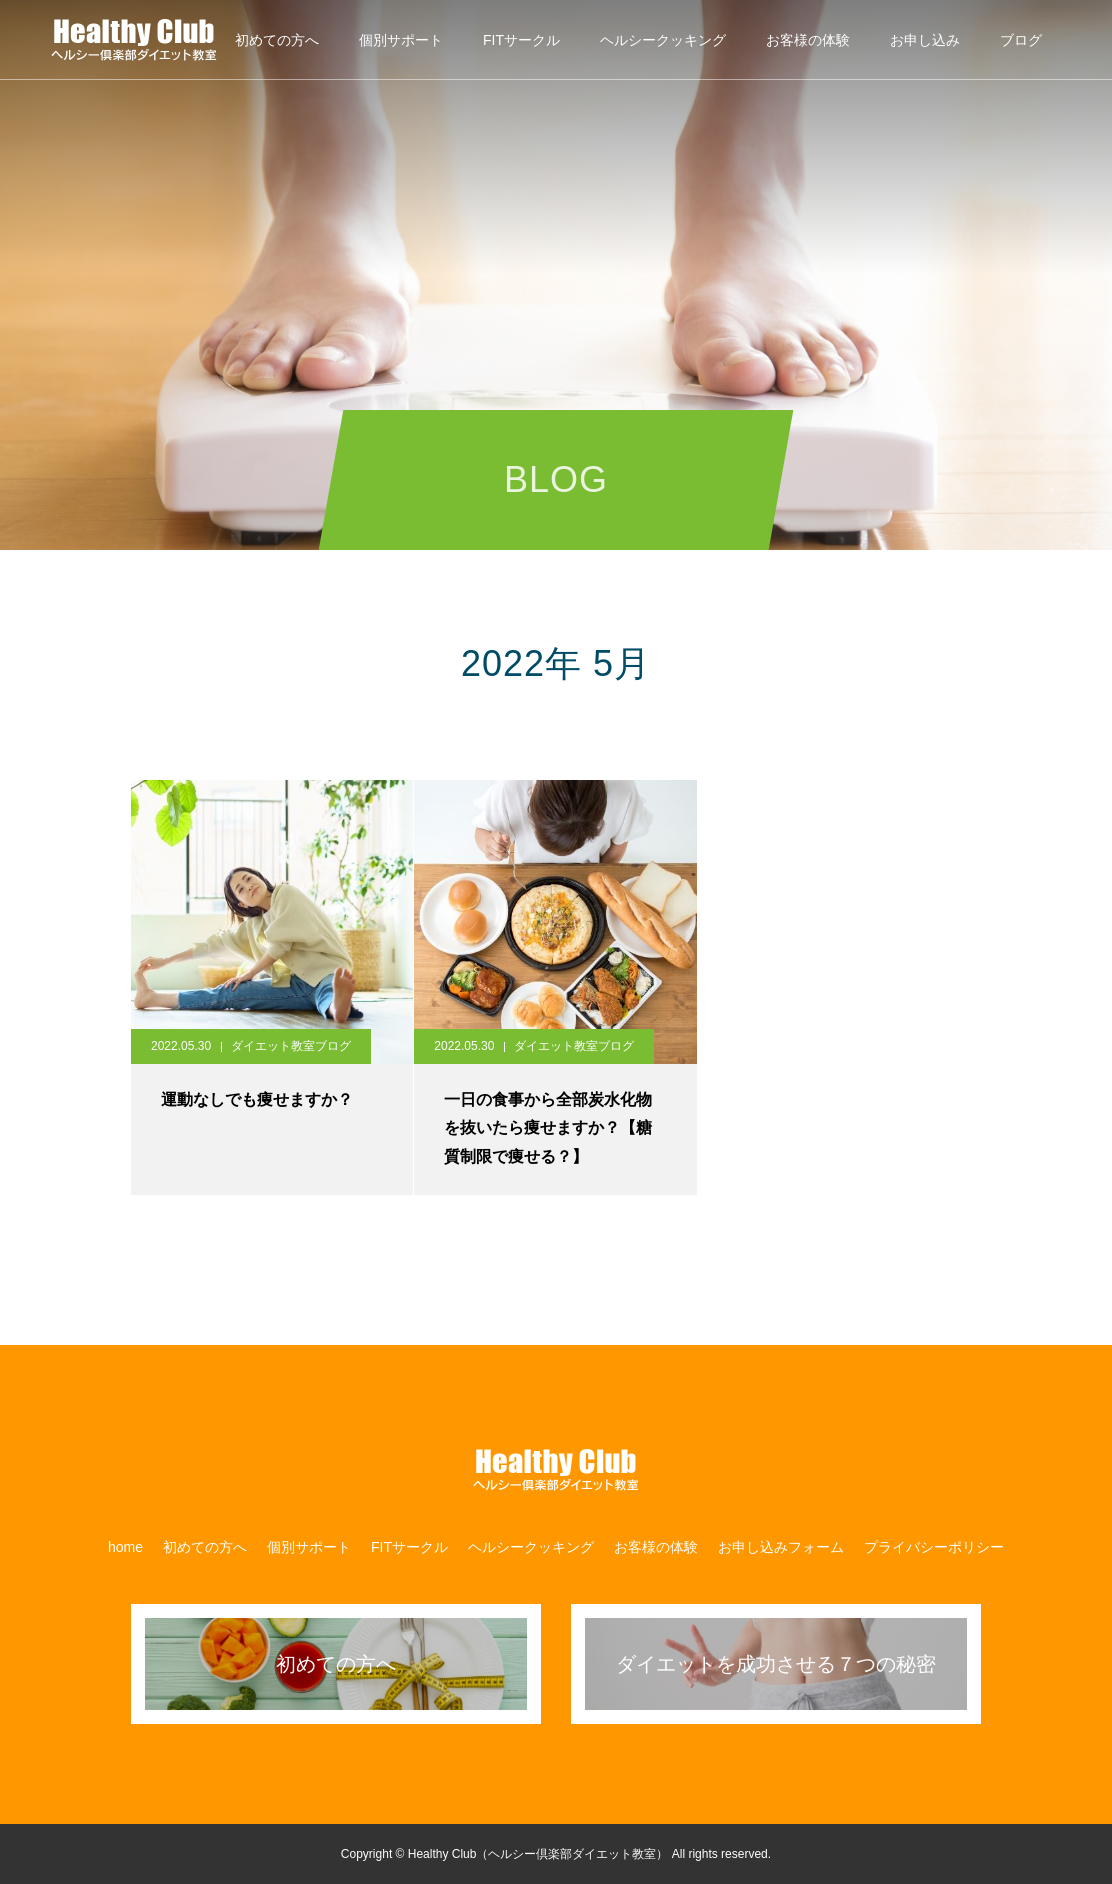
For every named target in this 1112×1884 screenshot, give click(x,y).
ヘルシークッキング (663, 40)
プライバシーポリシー (934, 1547)
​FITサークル (521, 40)
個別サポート (401, 40)
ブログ (1021, 40)
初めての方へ (277, 40)
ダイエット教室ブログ (291, 1046)
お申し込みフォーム (781, 1547)
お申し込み (925, 40)
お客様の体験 (808, 40)
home (125, 1547)
